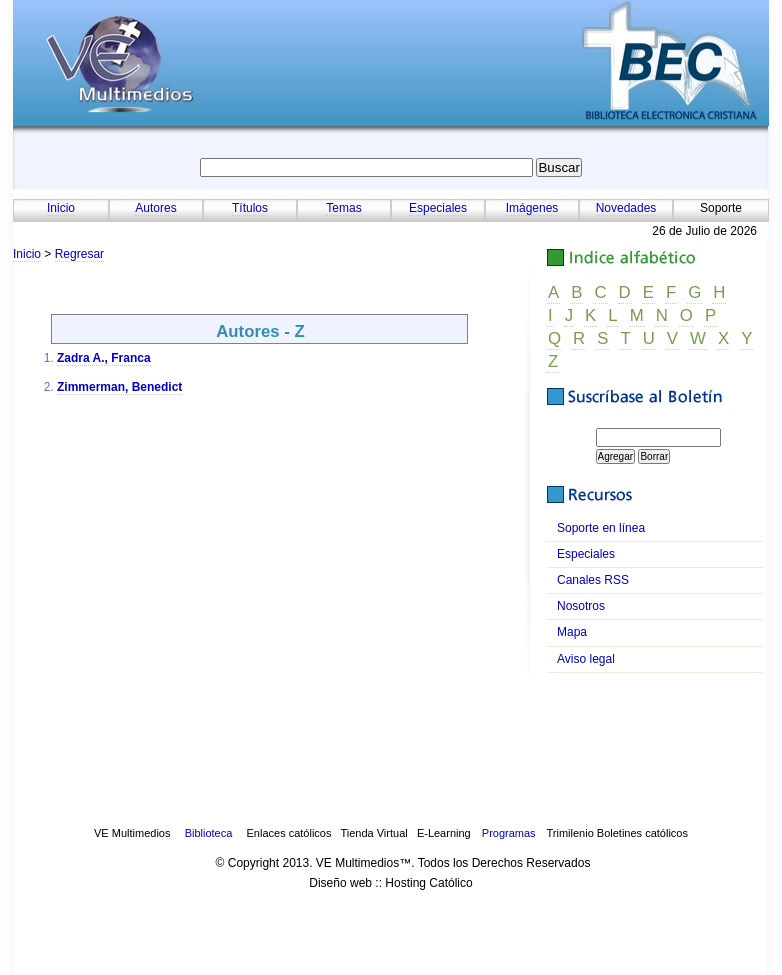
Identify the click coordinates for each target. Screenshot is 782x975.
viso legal (586, 659)
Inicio (61, 208)
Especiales (438, 208)
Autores (155, 208)
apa (572, 632)
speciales (586, 554)
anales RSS (593, 580)
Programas (509, 833)
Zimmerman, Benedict (119, 387)
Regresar (79, 254)
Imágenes (532, 208)
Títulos (250, 208)
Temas (343, 208)
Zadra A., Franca (104, 358)
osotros (581, 606)
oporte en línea (601, 528)
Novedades (626, 208)
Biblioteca (209, 833)
